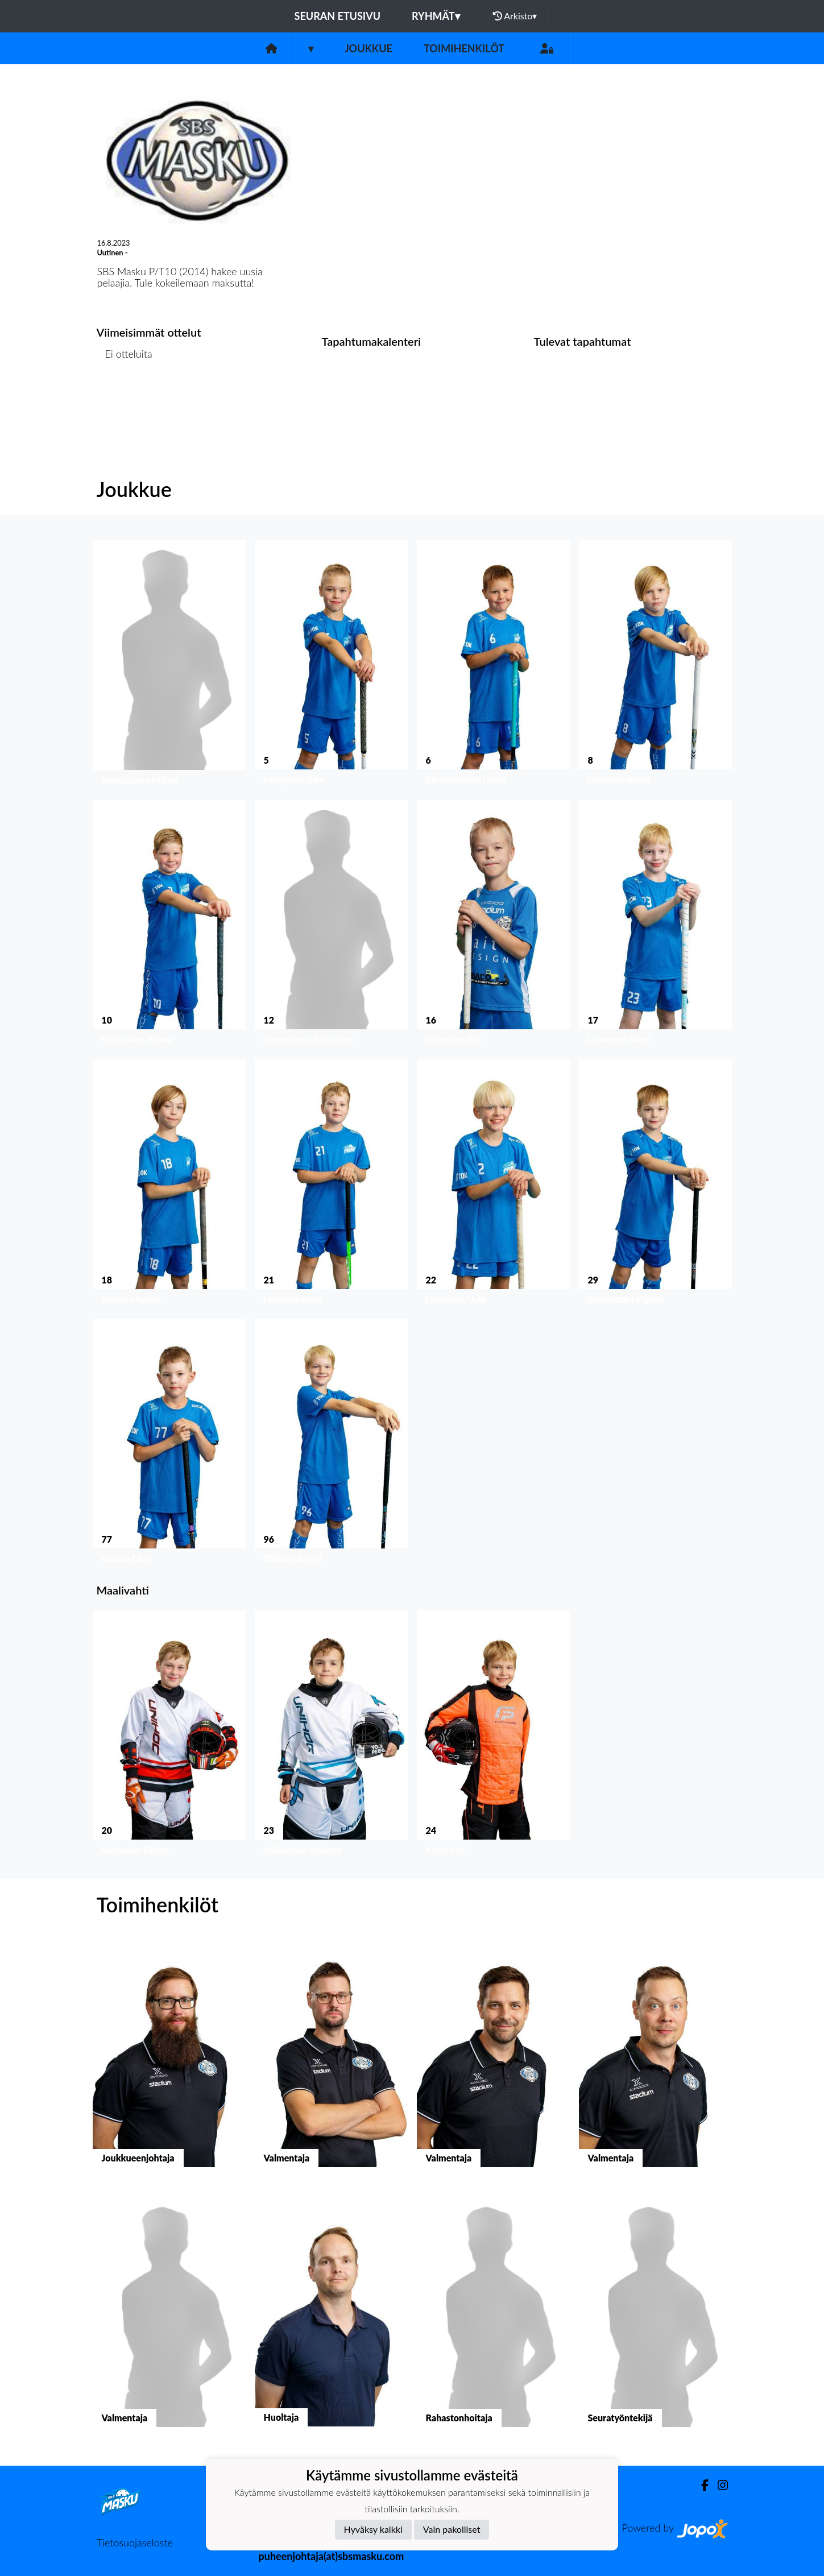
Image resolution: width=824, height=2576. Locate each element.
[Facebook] (700, 2485)
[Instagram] (718, 2485)
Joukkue (368, 48)
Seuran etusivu (338, 16)
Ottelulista (125, 397)
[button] (169, 666)
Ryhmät (436, 16)
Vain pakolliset (452, 2529)
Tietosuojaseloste (135, 2542)
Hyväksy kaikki (373, 2529)
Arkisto (515, 16)
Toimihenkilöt (464, 48)
